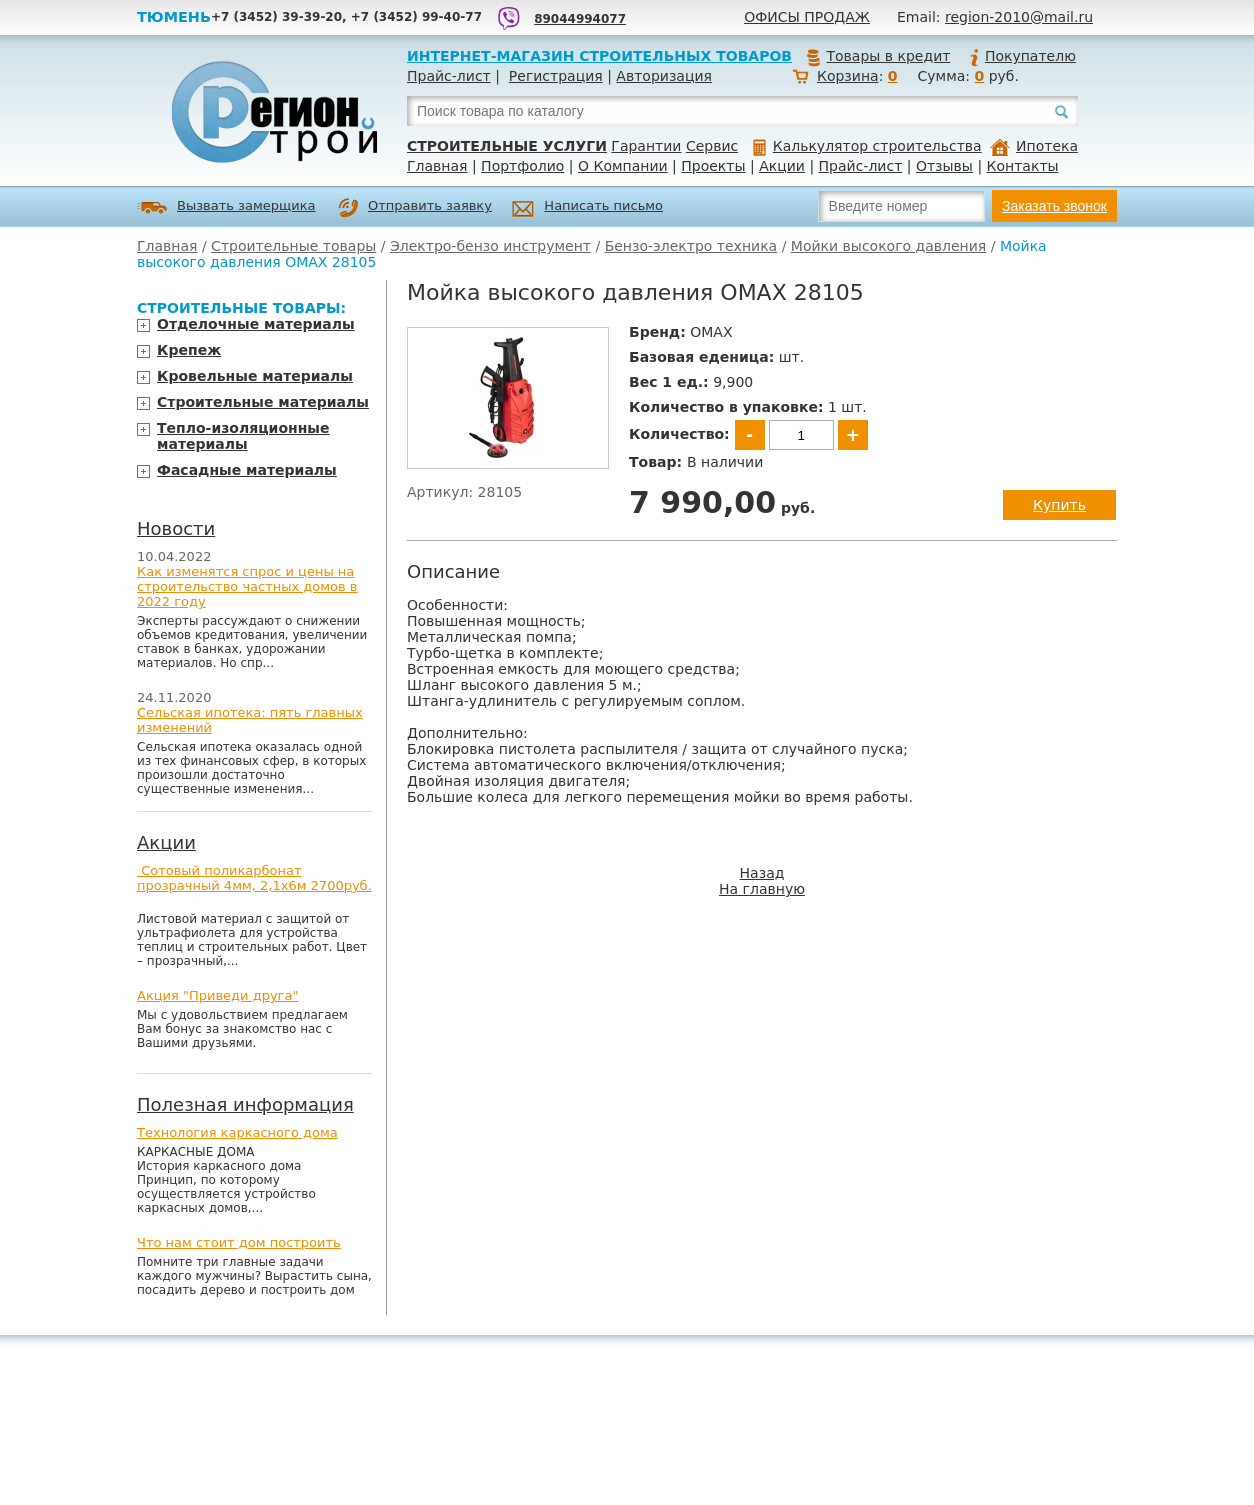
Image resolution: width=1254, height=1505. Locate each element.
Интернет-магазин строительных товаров (599, 56)
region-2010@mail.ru (1019, 17)
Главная (437, 166)
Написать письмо (587, 208)
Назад (762, 873)
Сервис (712, 146)
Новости (176, 528)
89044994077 (580, 19)
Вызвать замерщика (226, 207)
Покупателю (1022, 56)
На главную (762, 889)
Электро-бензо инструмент (490, 246)
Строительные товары (293, 246)
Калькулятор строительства (867, 146)
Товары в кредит (878, 56)
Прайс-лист (449, 76)
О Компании (623, 166)
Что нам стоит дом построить (239, 1242)
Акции (782, 166)
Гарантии (646, 146)
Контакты (1023, 166)
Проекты (713, 166)
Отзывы (944, 166)
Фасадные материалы (247, 470)
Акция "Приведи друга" (217, 995)
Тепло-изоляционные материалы (243, 436)
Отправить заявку (415, 208)
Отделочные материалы (256, 324)
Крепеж (189, 350)
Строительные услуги (507, 146)
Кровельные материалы (255, 376)
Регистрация (556, 76)
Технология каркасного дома (237, 1132)
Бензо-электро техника (691, 246)
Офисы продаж (807, 17)
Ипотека (1034, 146)
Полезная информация (245, 1104)
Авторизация (664, 76)
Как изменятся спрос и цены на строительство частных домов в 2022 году (247, 586)
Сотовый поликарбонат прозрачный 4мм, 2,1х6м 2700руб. (254, 878)
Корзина (848, 76)
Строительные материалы (263, 402)
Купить (1059, 505)
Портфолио (522, 166)
